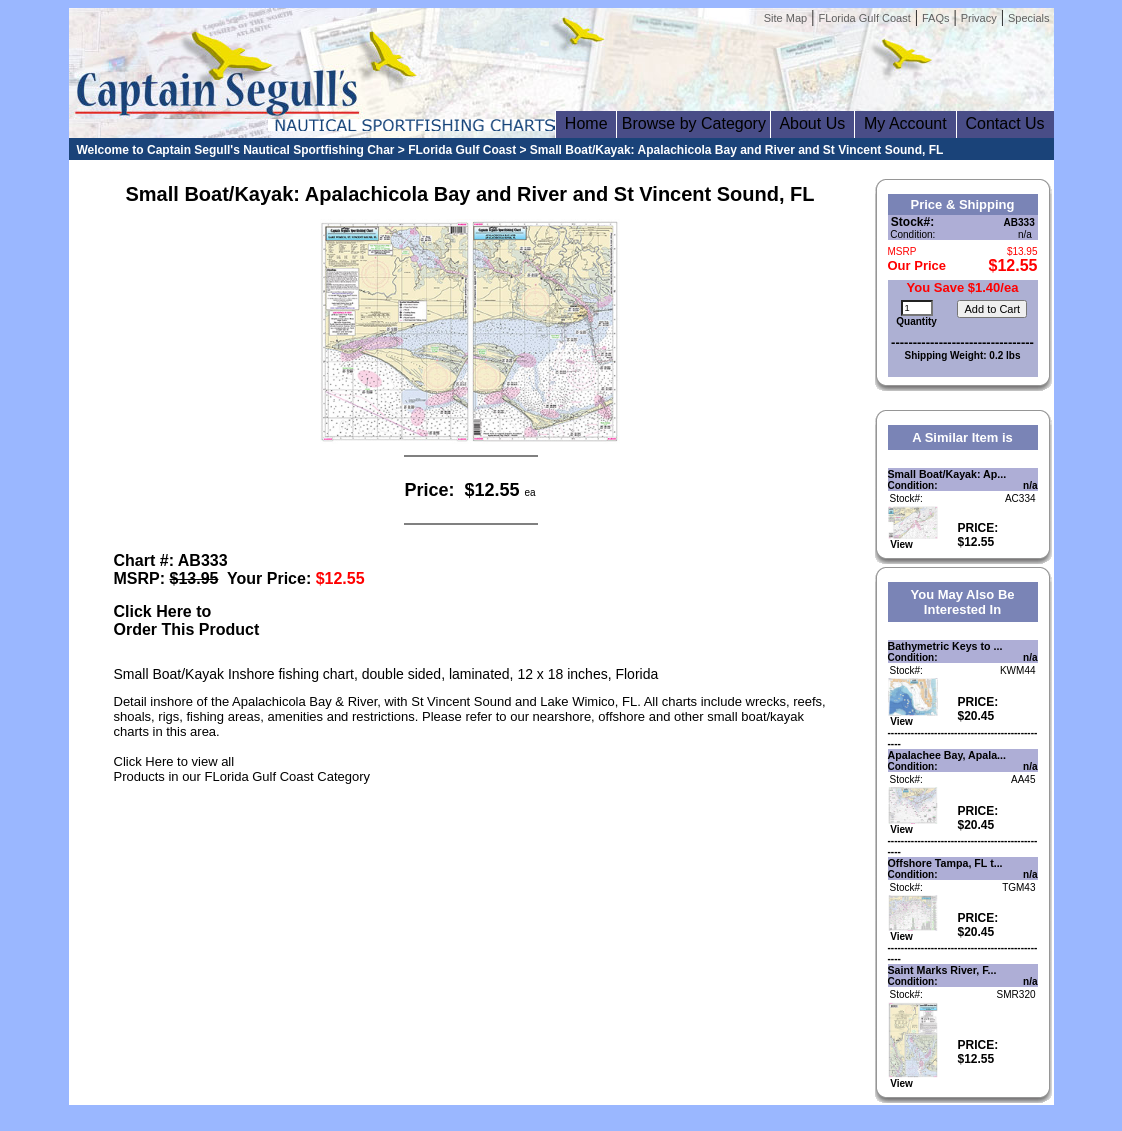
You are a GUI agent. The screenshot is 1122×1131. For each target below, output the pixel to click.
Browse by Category (693, 123)
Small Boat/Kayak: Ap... (947, 474)
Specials (1029, 18)
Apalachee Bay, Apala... (947, 755)
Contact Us (1005, 123)
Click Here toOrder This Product (187, 620)
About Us (812, 123)
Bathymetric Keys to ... (945, 646)
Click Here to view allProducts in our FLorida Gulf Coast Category (242, 769)
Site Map (785, 18)
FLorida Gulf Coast (864, 18)
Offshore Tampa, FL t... (945, 863)
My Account (905, 123)
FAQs (936, 18)
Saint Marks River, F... (942, 970)
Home (586, 123)
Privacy (979, 18)
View (913, 540)
